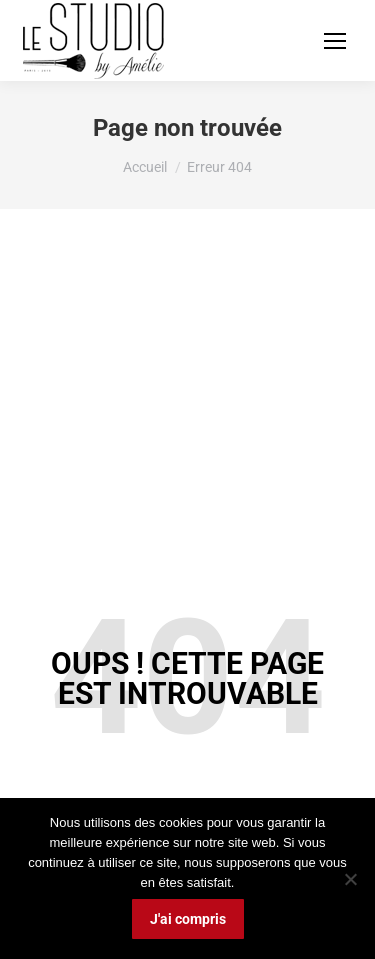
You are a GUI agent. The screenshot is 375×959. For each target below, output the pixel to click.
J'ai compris (188, 919)
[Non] (350, 879)
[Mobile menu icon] (335, 41)
